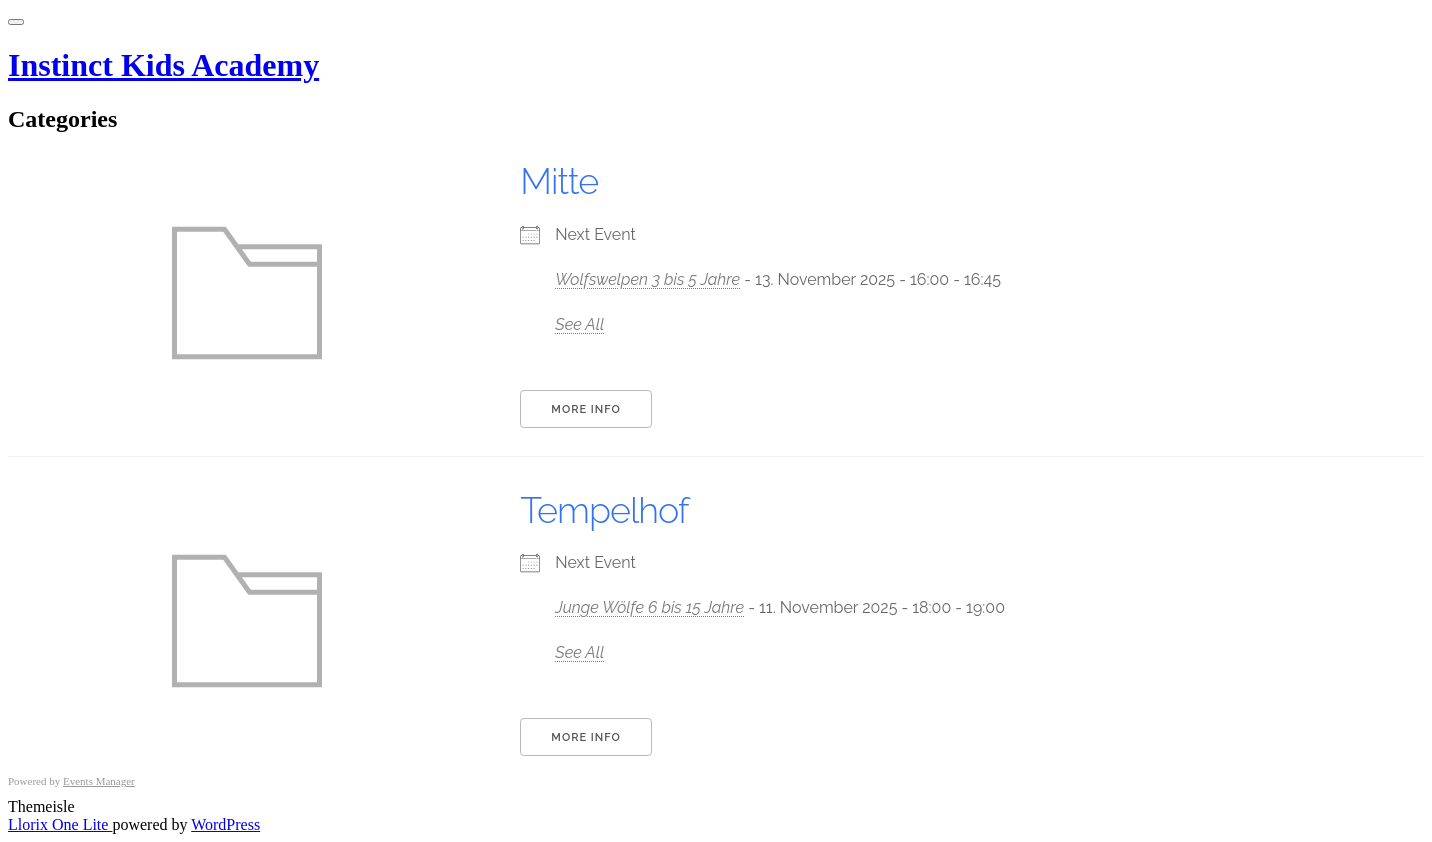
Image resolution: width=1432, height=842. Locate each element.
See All (579, 324)
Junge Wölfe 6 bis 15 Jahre (649, 607)
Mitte (559, 181)
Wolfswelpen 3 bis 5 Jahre (647, 279)
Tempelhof (604, 510)
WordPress (225, 824)
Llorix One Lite (60, 824)
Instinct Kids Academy (163, 65)
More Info (585, 409)
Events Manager (99, 781)
